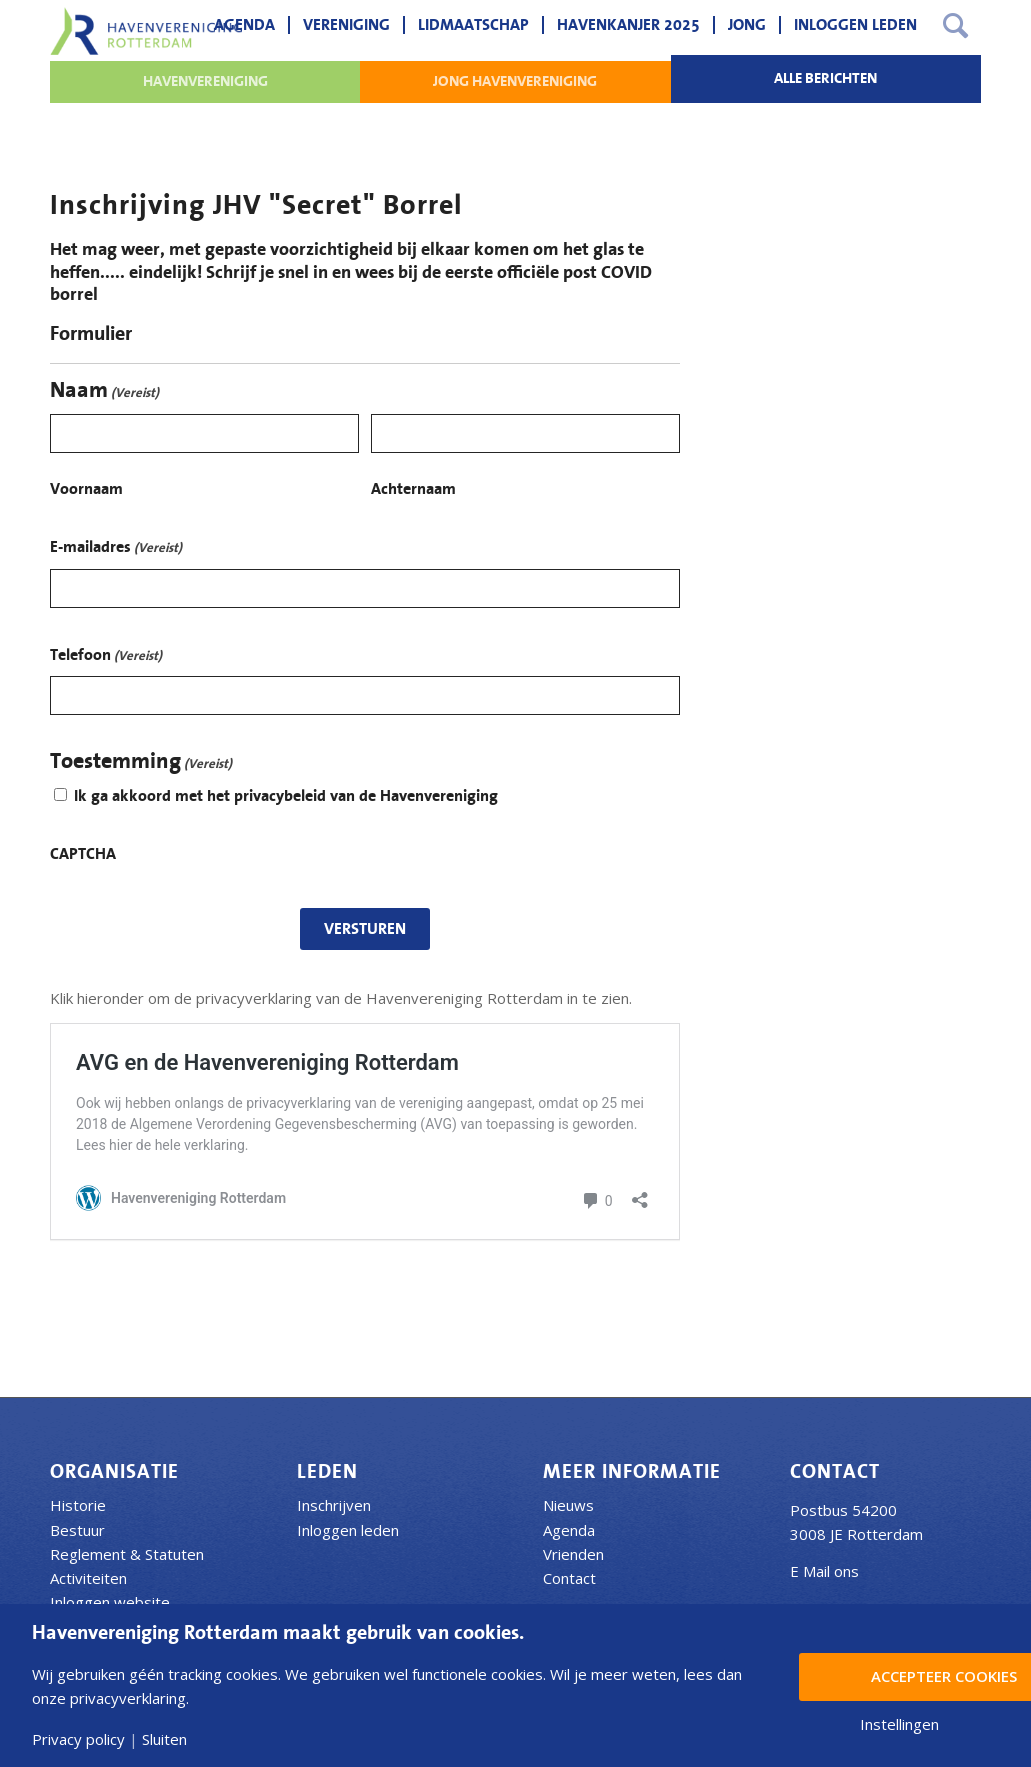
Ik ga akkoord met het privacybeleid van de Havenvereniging (286, 796)
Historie (78, 1505)
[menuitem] (244, 25)
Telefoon (106, 657)
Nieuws (568, 1505)
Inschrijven (334, 1505)
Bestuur (77, 1530)
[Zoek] (955, 25)
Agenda (569, 1530)
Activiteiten (88, 1578)
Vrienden (573, 1554)
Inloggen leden (348, 1530)
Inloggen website (110, 1602)
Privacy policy (78, 1739)
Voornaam (86, 489)
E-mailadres (116, 549)
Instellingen (899, 1724)
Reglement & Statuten (127, 1554)
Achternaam (413, 489)
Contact (569, 1578)
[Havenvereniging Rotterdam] (146, 31)
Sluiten (164, 1739)
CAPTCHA (83, 854)
